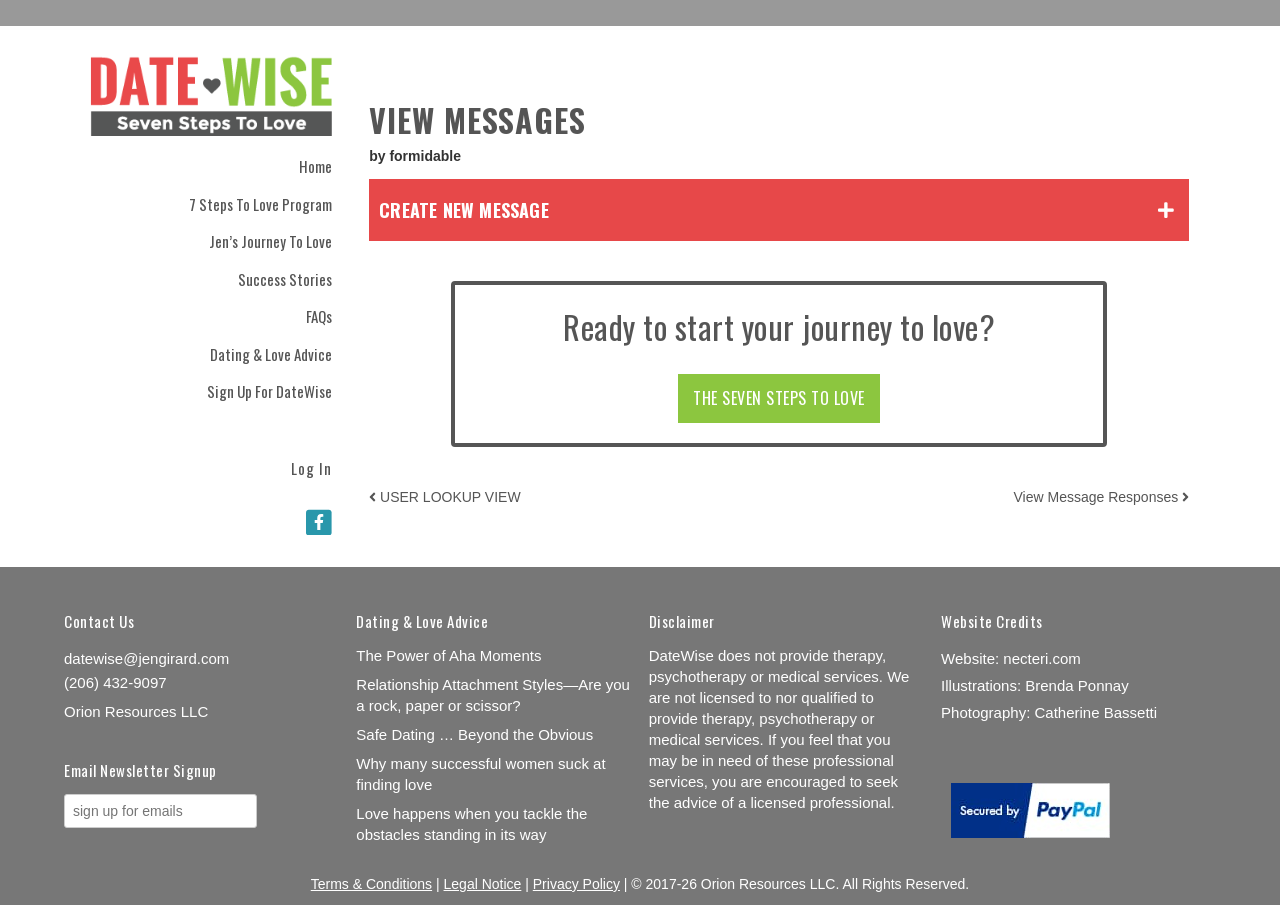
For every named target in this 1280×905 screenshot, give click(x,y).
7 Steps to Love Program (260, 204)
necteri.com (1042, 658)
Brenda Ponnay (1076, 685)
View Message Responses (1102, 497)
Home (315, 166)
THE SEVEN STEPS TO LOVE (779, 398)
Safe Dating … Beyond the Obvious (474, 734)
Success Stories (285, 279)
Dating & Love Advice (271, 354)
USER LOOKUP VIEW (444, 497)
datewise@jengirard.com (146, 658)
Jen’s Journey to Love (270, 241)
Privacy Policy (576, 884)
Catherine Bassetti (1095, 712)
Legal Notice (483, 884)
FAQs (319, 316)
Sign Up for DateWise (269, 391)
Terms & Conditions (371, 884)
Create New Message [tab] (464, 210)
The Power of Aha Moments (448, 655)
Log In (311, 466)
